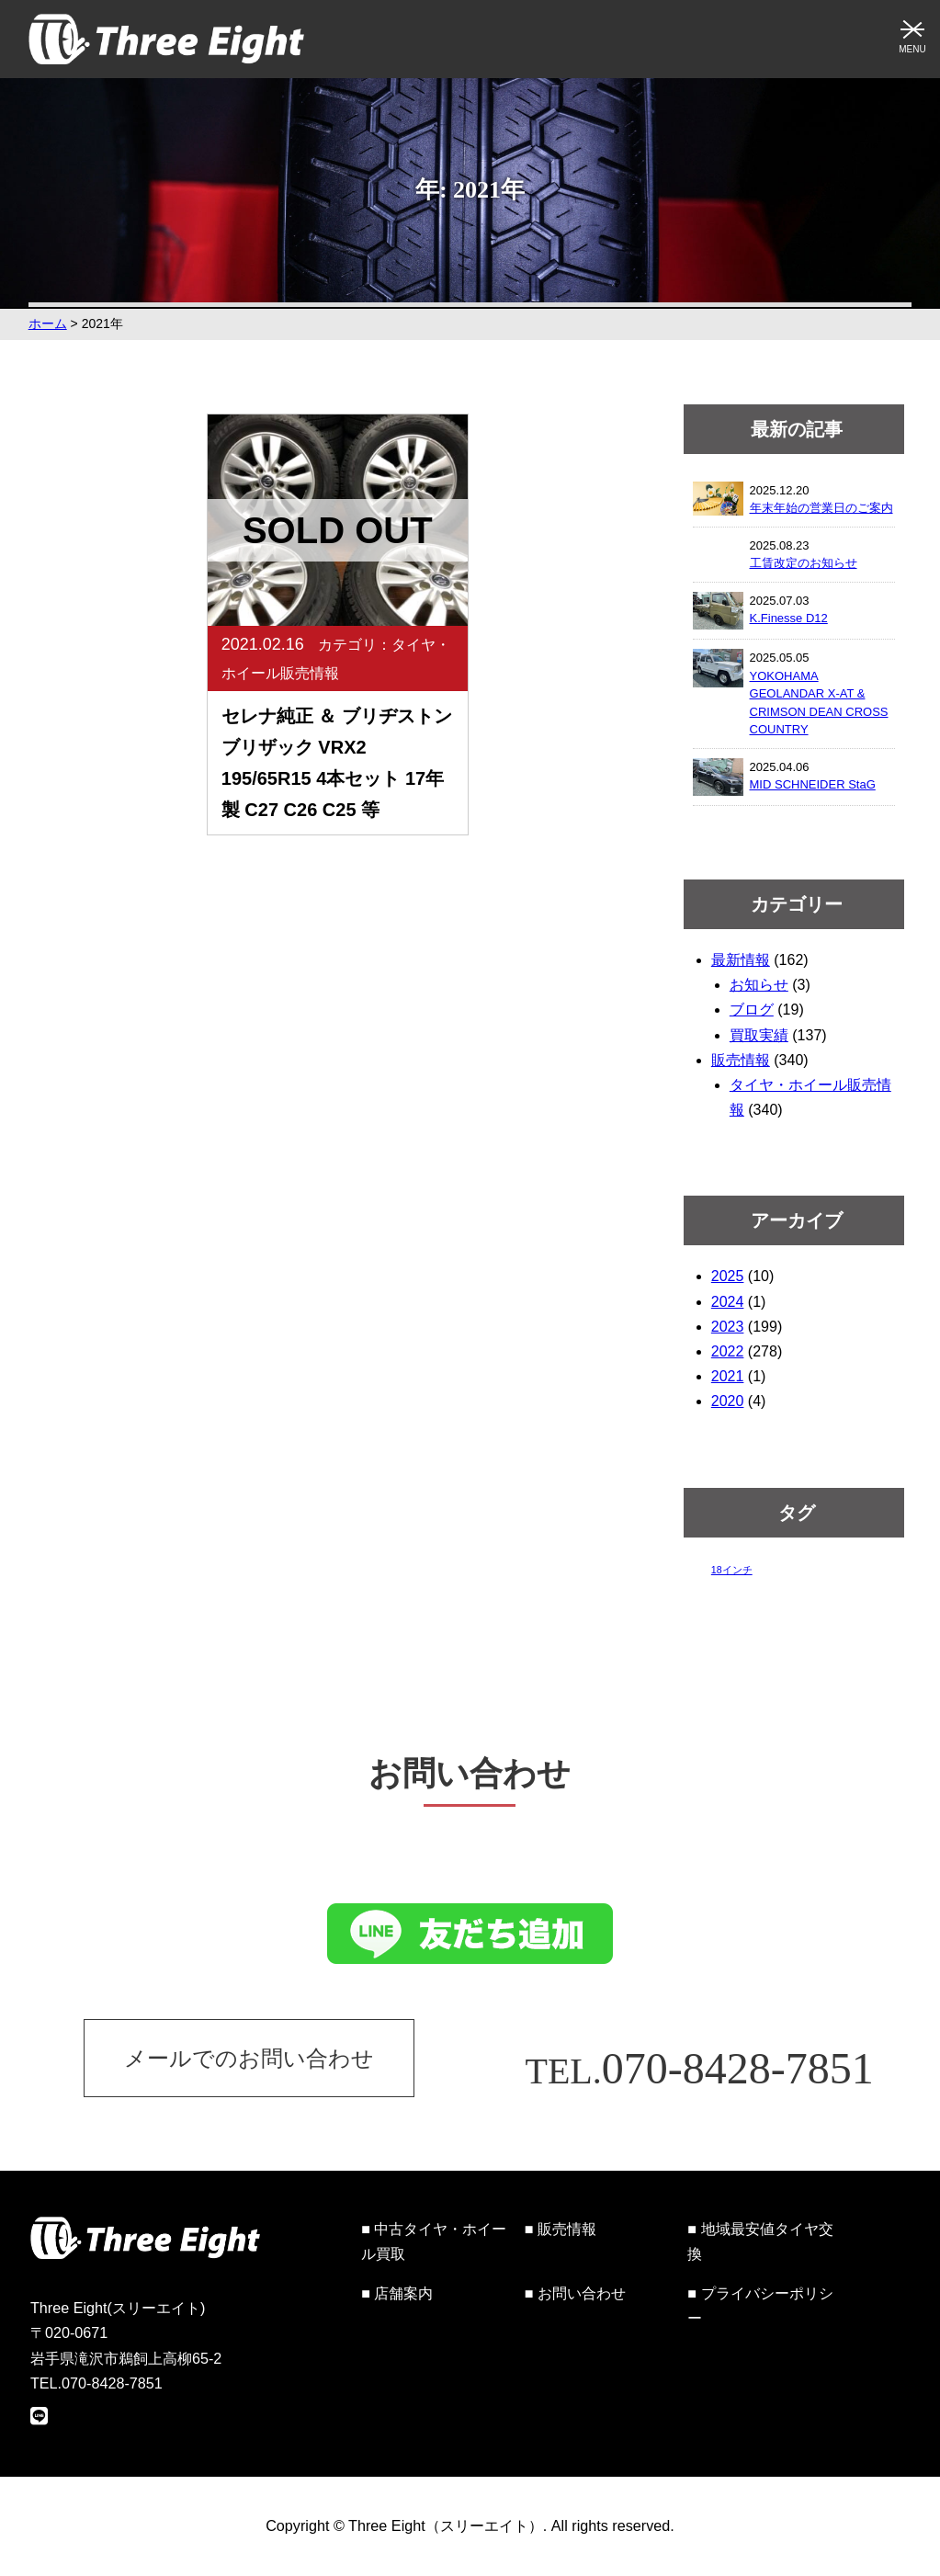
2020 (727, 1401)
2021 (727, 1376)
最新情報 (740, 960)
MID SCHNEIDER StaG (813, 784)
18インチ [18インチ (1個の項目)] (732, 1569)
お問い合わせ (582, 2293)
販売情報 (740, 1060)
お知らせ (759, 985)
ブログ (752, 1009)
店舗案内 (403, 2293)
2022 (727, 1351)
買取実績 (759, 1035)
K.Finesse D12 (789, 618)
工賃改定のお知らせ (803, 563)
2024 (727, 1302)
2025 (727, 1276)
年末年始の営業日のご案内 (821, 508)
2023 (727, 1326)
